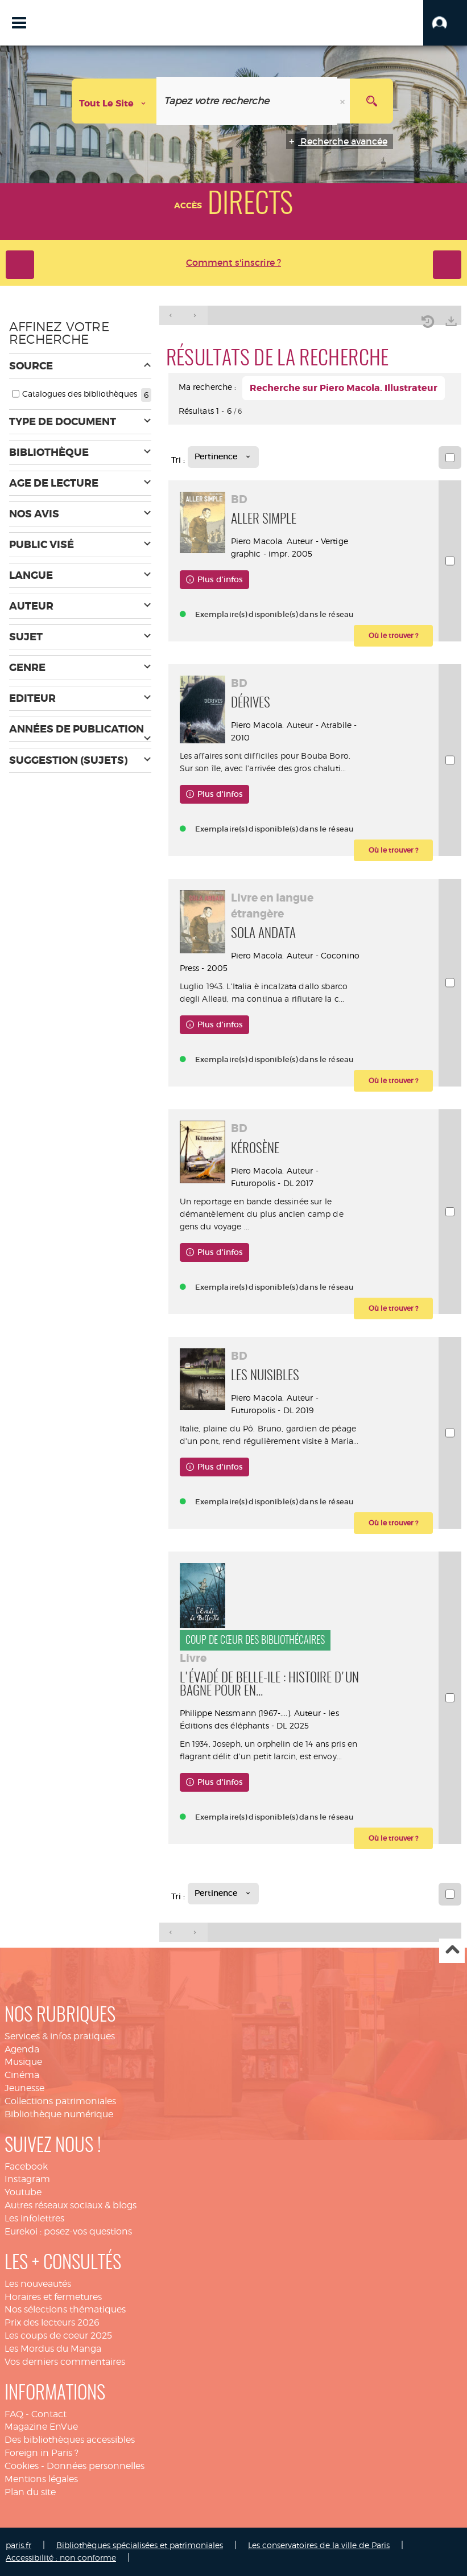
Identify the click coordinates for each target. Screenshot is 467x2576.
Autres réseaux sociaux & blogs (71, 2205)
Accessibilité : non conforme (61, 2557)
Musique (23, 2061)
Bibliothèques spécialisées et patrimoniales (139, 2545)
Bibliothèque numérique (59, 2114)
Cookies (22, 2465)
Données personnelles (95, 2465)
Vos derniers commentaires (65, 2361)
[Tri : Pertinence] (223, 457)
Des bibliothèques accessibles (70, 2439)
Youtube (23, 2192)
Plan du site (30, 2492)
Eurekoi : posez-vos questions (68, 2231)
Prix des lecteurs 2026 (52, 2322)
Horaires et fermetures (53, 2296)
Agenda (22, 2049)
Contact (49, 2414)
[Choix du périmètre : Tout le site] (114, 101)
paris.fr (18, 2545)
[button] (445, 23)
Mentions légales (41, 2479)
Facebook (26, 2166)
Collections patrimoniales (60, 2101)
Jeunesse (24, 2088)
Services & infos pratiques (60, 2036)
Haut (452, 1951)
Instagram (27, 2179)
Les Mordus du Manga (53, 2348)
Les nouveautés (38, 2283)
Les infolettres (34, 2218)
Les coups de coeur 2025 (58, 2335)
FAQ (14, 2414)
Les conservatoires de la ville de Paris (319, 2545)
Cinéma (22, 2074)
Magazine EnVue (41, 2426)
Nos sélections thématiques (65, 2309)
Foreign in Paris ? (41, 2452)
